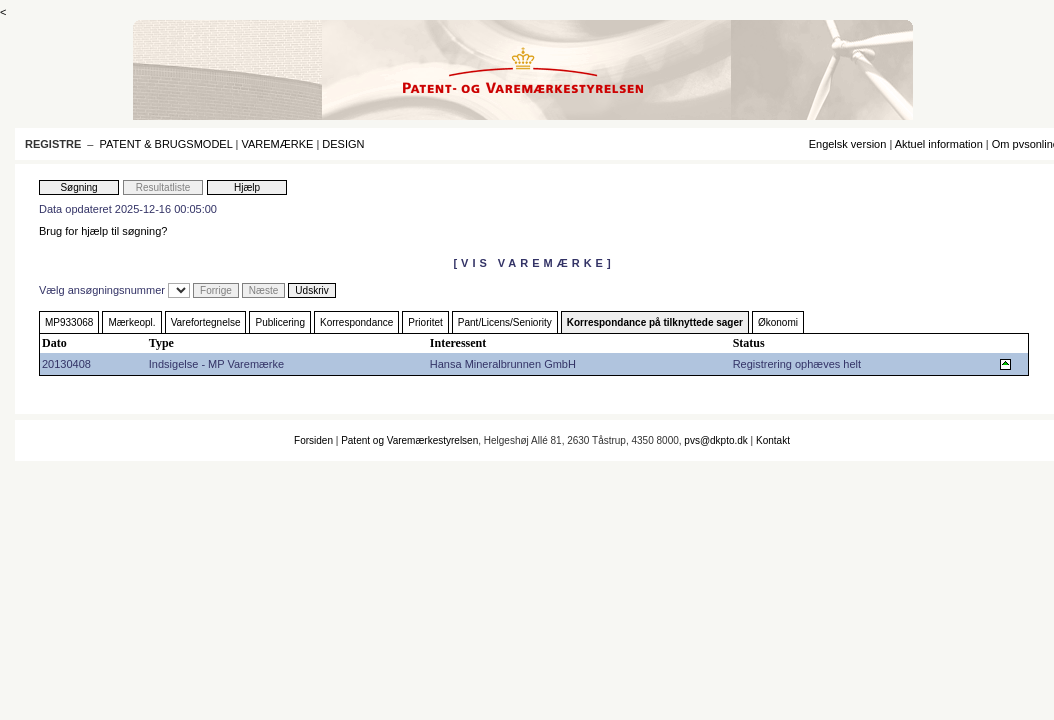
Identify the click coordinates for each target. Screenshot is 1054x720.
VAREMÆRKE (277, 144)
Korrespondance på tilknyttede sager (655, 322)
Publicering (279, 322)
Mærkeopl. (131, 322)
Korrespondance (356, 322)
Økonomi (778, 322)
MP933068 (69, 322)
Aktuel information (939, 144)
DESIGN (343, 144)
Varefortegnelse (206, 322)
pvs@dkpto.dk (716, 440)
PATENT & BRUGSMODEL (166, 144)
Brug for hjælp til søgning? (103, 231)
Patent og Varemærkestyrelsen (409, 440)
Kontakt (773, 440)
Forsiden (313, 440)
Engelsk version (848, 144)
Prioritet (425, 322)
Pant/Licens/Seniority (505, 322)
